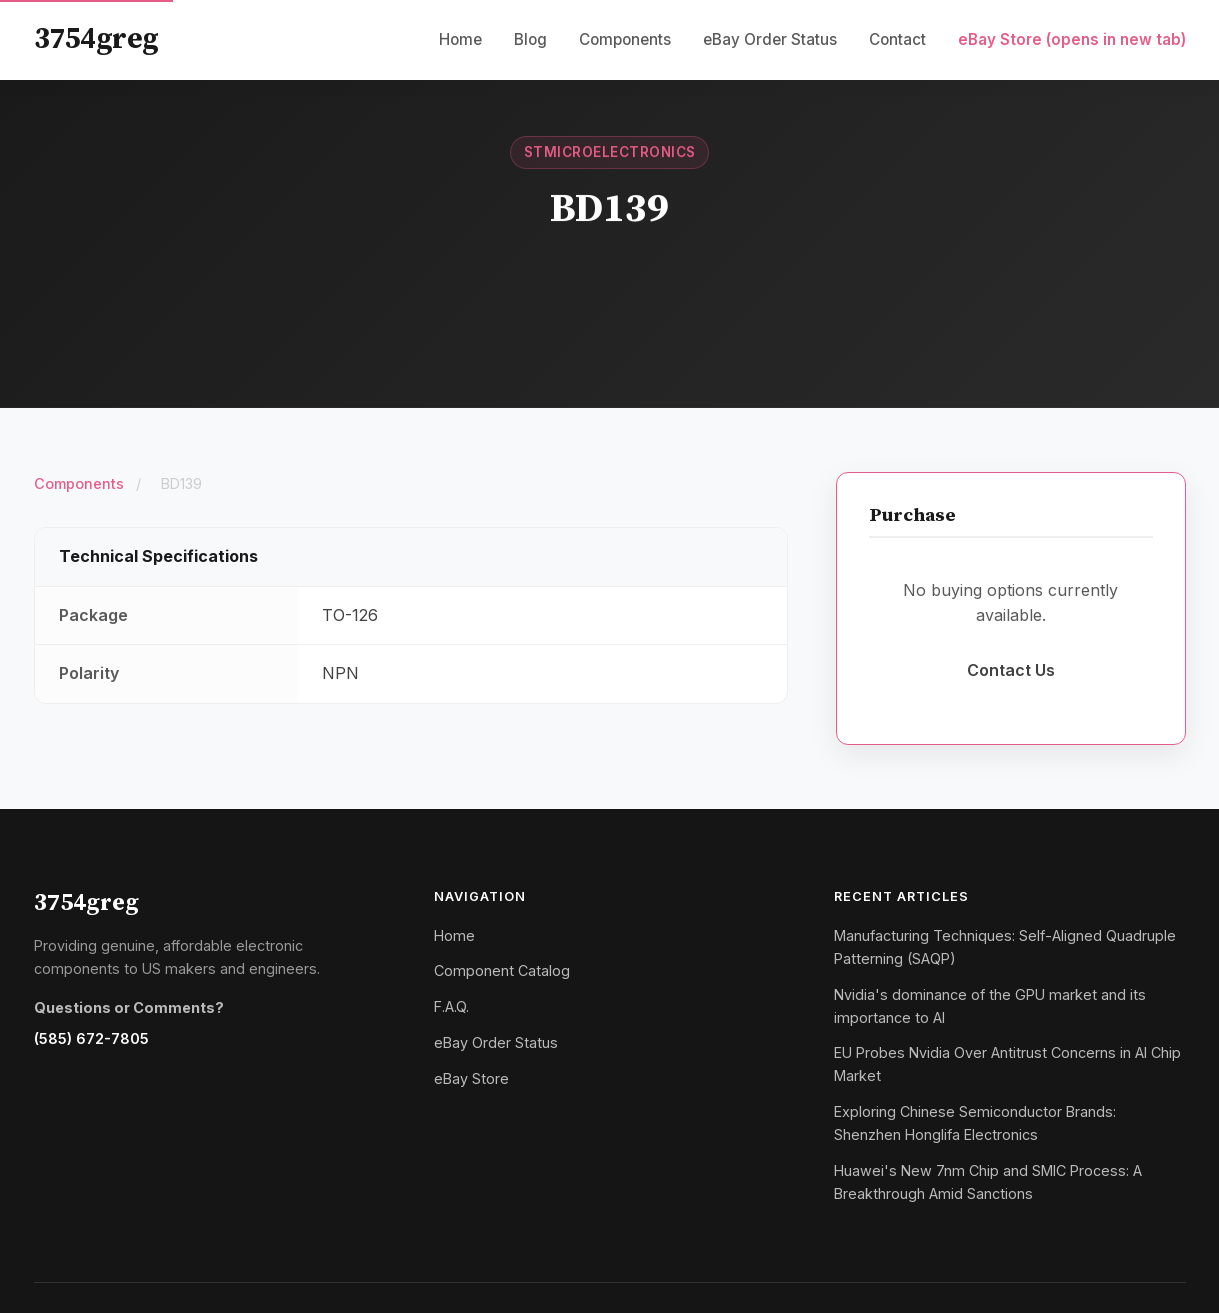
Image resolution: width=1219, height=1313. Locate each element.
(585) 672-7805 (91, 1038)
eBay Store (1072, 39)
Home (460, 39)
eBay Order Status (770, 39)
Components (625, 39)
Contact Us (1011, 670)
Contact (897, 39)
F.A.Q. (451, 1006)
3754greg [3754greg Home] (96, 40)
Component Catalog (502, 970)
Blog (530, 39)
